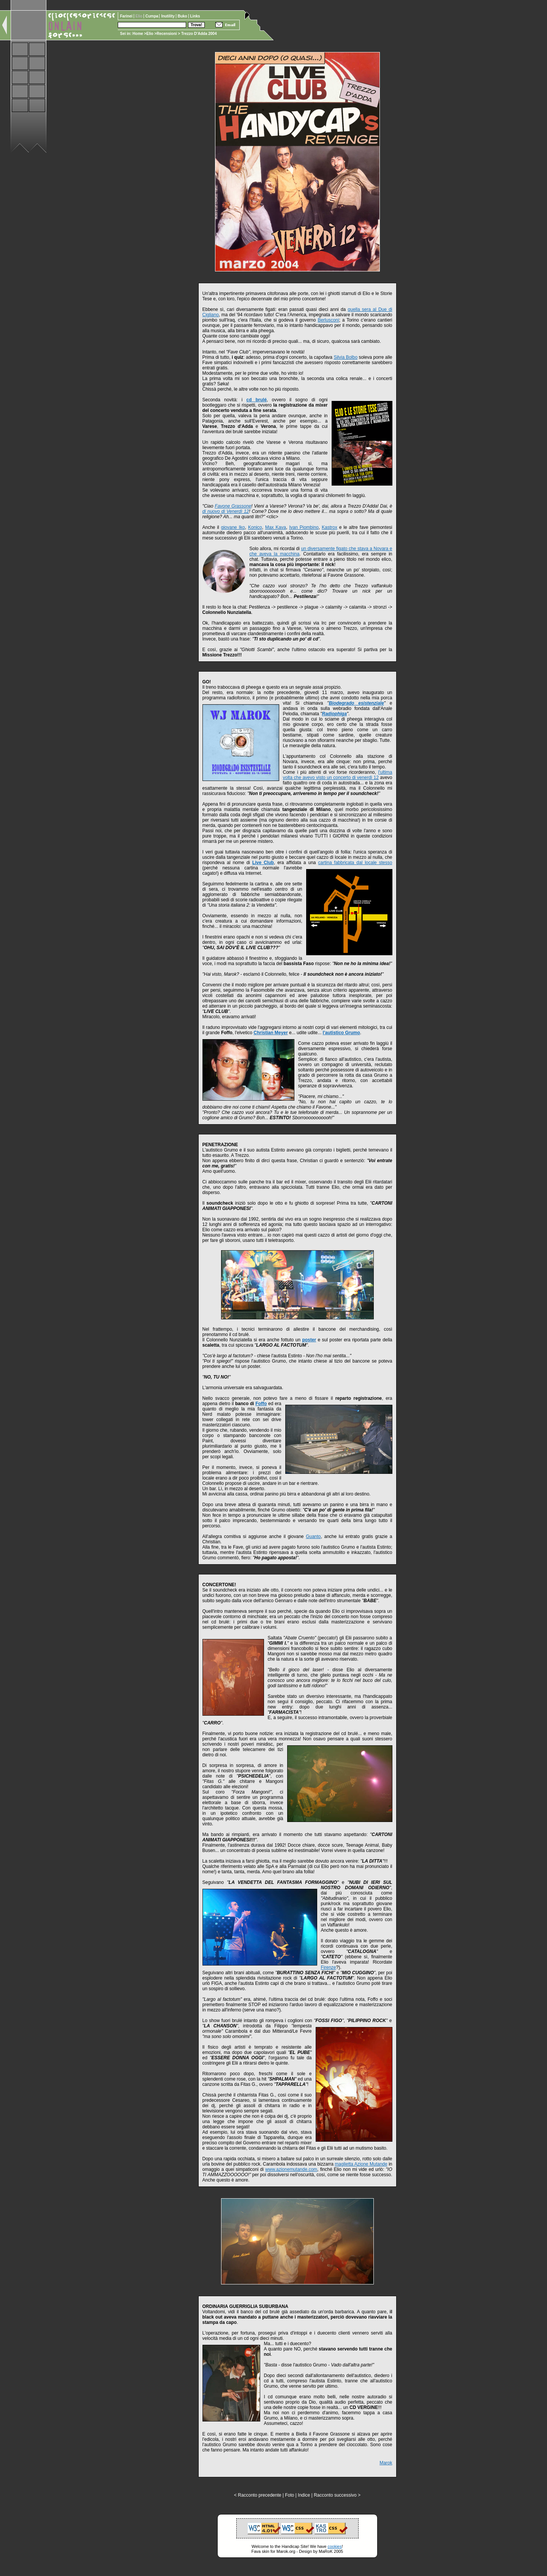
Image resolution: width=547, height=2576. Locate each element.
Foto (289, 2495)
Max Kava (275, 527)
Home (138, 34)
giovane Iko (233, 527)
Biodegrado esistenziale (356, 703)
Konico (255, 527)
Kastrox (329, 527)
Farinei (127, 16)
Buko (183, 16)
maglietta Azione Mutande (361, 2164)
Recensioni (167, 34)
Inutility (168, 16)
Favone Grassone (233, 506)
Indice (304, 2495)
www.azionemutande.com (291, 2169)
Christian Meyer (271, 1032)
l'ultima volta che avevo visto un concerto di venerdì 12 (337, 775)
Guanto (313, 1536)
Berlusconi (328, 320)
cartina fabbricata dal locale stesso (355, 862)
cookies (334, 2546)
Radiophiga (334, 713)
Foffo (261, 1403)
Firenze (328, 1967)
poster (309, 1339)
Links (195, 16)
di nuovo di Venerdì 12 (225, 511)
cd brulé (257, 399)
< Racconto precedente (257, 2495)
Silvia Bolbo (345, 357)
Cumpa (152, 16)
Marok (385, 2463)
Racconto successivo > (337, 2495)
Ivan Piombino (304, 527)
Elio (149, 34)
